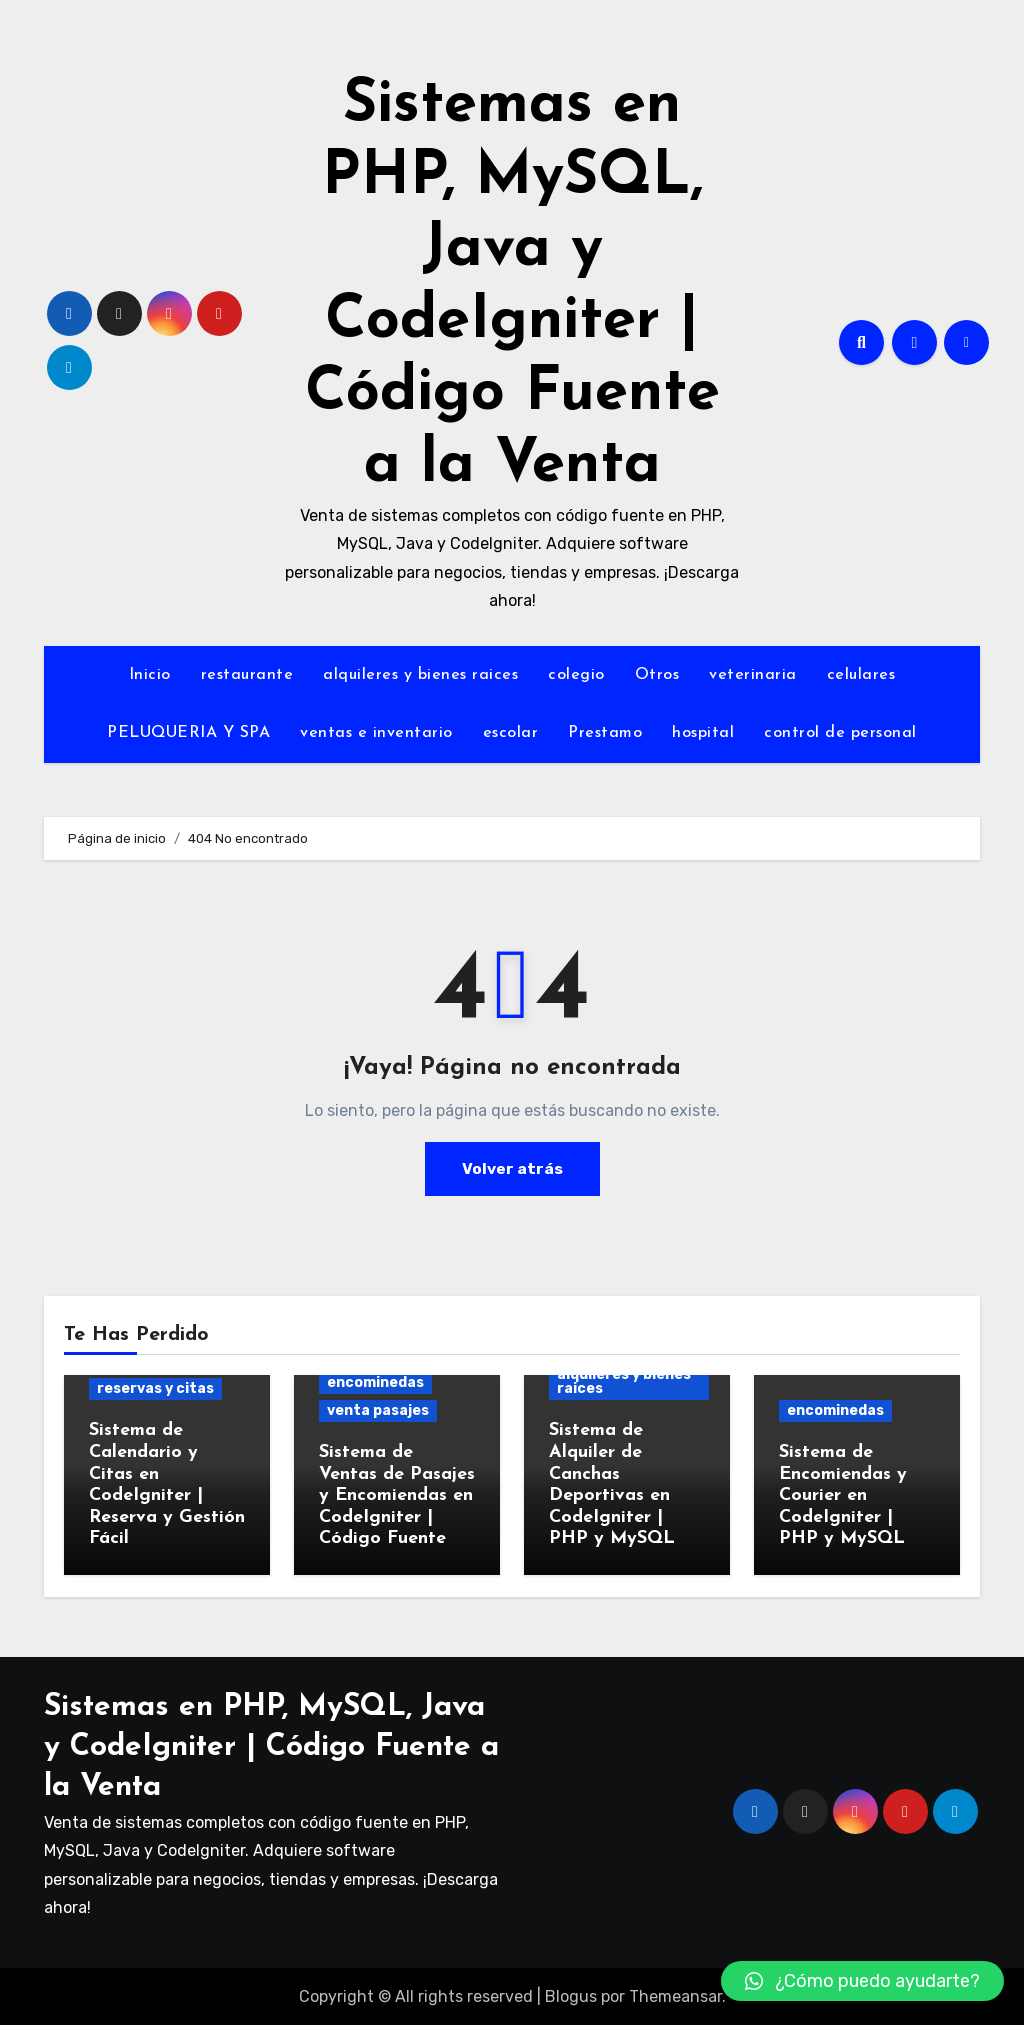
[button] (862, 1981)
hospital (703, 733)
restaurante (247, 675)
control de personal (840, 733)
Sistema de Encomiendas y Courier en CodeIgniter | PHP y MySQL (843, 1495)
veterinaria (753, 675)
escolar (511, 733)
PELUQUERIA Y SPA (188, 733)
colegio (576, 675)
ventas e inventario (376, 733)
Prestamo (605, 733)
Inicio (150, 675)
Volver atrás (512, 1168)
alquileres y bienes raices (420, 675)
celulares (861, 675)
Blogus (571, 1995)
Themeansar (675, 1995)
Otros (657, 675)
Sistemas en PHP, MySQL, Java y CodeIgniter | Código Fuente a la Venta (271, 1745)
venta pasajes (378, 1410)
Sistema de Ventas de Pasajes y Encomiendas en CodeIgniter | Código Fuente (397, 1495)
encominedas (375, 1382)
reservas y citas (155, 1388)
